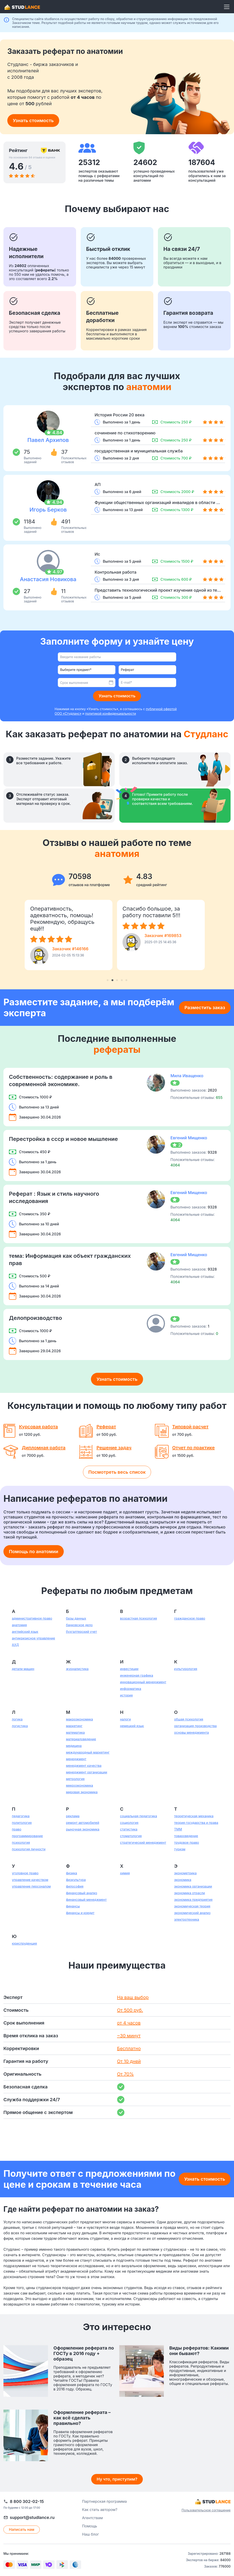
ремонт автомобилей (82, 1822)
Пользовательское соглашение (206, 2510)
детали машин (23, 1668)
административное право (32, 1618)
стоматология (131, 1836)
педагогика (20, 1816)
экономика (182, 1879)
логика (17, 1719)
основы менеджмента (191, 1732)
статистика (128, 1829)
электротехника (186, 1919)
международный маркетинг (88, 1752)
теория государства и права (196, 1822)
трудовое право (186, 1842)
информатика (130, 1688)
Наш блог (90, 2534)
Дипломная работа (43, 1447)
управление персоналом (31, 1886)
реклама (73, 1816)
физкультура (76, 1879)
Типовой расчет (190, 1426)
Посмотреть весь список (117, 1472)
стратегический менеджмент (143, 1842)
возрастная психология (138, 1618)
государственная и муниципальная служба (139, 451)
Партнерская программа (104, 2501)
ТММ (178, 1829)
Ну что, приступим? (117, 2478)
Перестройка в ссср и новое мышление (63, 1139)
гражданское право (189, 1618)
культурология (185, 1668)
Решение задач (113, 1447)
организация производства (195, 1726)
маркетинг (74, 1726)
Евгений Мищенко (188, 1137)
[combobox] (86, 669)
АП (98, 484)
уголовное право (25, 1873)
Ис (97, 554)
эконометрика (185, 1873)
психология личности (28, 1849)
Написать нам (21, 2529)
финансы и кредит (80, 1912)
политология (22, 1822)
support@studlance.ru (32, 2517)
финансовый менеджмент (86, 1899)
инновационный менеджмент (143, 1682)
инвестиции (129, 1668)
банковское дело (79, 1625)
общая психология (188, 1719)
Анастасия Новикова (48, 579)
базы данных (76, 1618)
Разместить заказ (204, 1007)
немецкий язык (132, 1726)
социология (129, 1822)
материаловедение (81, 1739)
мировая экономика (82, 1792)
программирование (27, 1836)
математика (75, 1732)
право (16, 1829)
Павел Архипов (48, 440)
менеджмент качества (83, 1765)
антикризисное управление (33, 1638)
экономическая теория (192, 1906)
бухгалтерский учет (81, 1631)
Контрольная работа (115, 572)
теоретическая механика (193, 1816)
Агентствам (92, 2517)
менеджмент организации (86, 1772)
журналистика (77, 1668)
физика (71, 1873)
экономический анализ (192, 1912)
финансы (73, 1906)
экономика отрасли (189, 1893)
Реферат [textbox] (127, 670)
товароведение (186, 1836)
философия (74, 1886)
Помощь (89, 2525)
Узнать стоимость (33, 120)
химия (125, 1873)
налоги (125, 1719)
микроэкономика (79, 1785)
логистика (20, 1726)
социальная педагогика (138, 1816)
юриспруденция (24, 1943)
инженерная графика (136, 1675)
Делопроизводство (35, 1318)
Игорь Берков (48, 509)
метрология (75, 1778)
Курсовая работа (38, 1426)
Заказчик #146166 (70, 948)
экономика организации (193, 1886)
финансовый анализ (81, 1893)
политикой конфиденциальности (110, 713)
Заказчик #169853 (162, 935)
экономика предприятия (193, 1899)
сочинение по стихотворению (125, 433)
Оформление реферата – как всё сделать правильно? (82, 2417)
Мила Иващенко (186, 1075)
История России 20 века (119, 414)
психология (21, 1842)
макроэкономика (79, 1719)
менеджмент (76, 1759)
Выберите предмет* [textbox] (75, 670)
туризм (179, 1849)
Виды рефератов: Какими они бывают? (199, 2350)
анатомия (19, 1625)
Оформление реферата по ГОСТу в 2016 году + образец (83, 2353)
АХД (15, 1644)
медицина (74, 1745)
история (126, 1695)
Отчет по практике (193, 1447)
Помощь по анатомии (33, 1551)
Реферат (106, 1426)
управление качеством (30, 1879)
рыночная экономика (82, 1829)
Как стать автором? (99, 2509)
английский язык (25, 1631)
